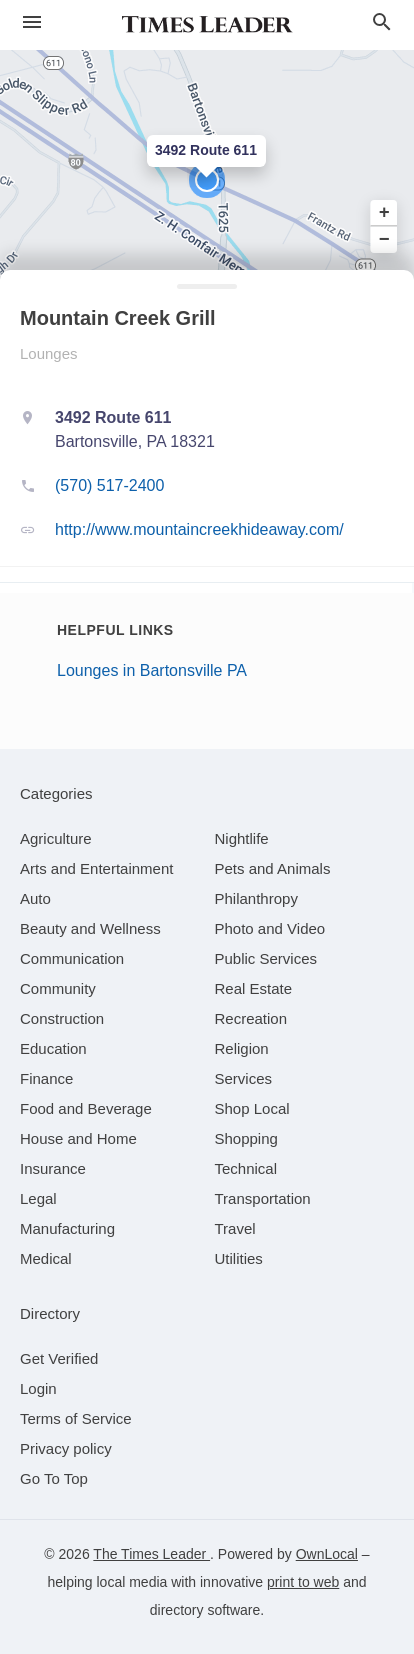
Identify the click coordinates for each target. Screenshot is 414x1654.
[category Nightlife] (242, 838)
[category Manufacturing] (67, 1228)
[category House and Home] (78, 1138)
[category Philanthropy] (256, 898)
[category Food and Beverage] (86, 1108)
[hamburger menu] (32, 22)
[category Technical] (246, 1168)
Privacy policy (66, 1448)
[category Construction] (62, 1018)
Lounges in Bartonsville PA (152, 670)
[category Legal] (38, 1198)
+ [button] (384, 213)
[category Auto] (35, 898)
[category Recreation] (251, 1018)
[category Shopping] (246, 1138)
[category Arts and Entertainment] (96, 868)
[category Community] (58, 988)
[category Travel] (235, 1228)
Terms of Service (76, 1418)
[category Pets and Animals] (273, 868)
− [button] (384, 239)
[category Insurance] (53, 1168)
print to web (303, 1582)
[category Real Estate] (254, 988)
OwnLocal (327, 1554)
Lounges (49, 353)
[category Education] (53, 1048)
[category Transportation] (263, 1198)
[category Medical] (46, 1258)
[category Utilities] (239, 1258)
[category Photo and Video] (270, 928)
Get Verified (59, 1358)
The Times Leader (151, 1554)
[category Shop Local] (252, 1108)
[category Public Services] (266, 958)
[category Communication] (72, 958)
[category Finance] (46, 1078)
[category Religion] (242, 1048)
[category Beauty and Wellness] (90, 928)
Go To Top (54, 1478)
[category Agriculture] (56, 838)
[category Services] (244, 1078)
